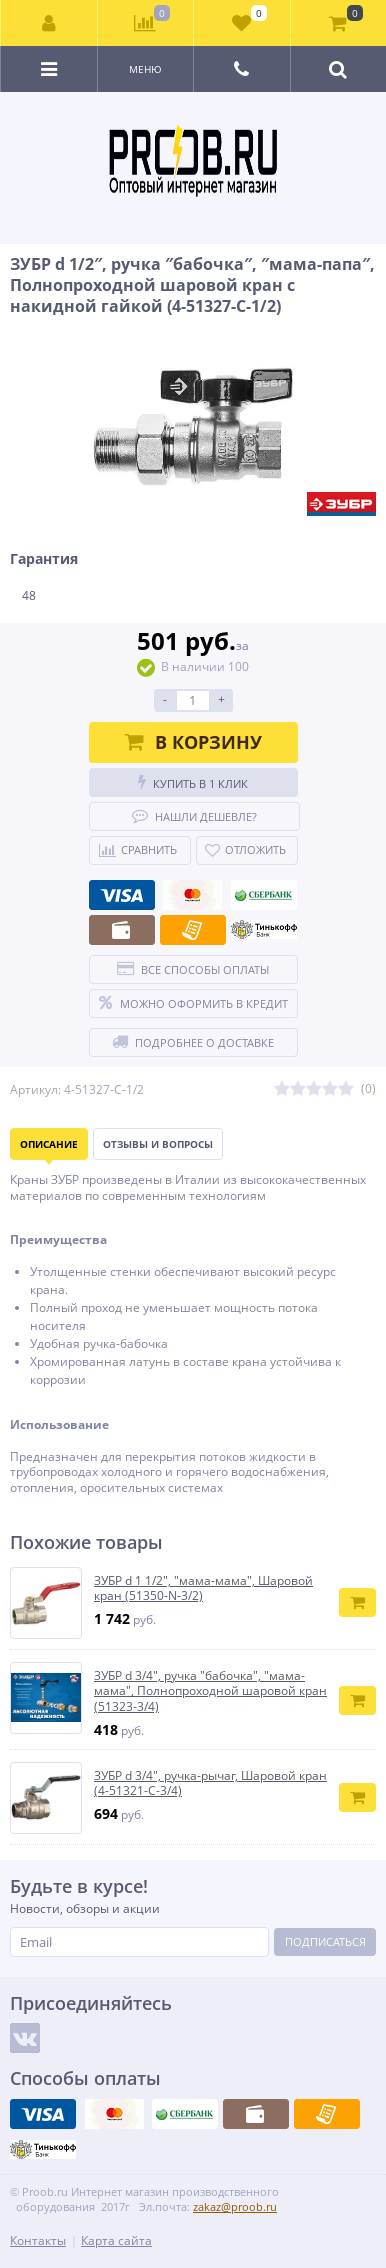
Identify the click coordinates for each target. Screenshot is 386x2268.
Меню (145, 69)
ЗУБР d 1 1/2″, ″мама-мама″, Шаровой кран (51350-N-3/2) (203, 1588)
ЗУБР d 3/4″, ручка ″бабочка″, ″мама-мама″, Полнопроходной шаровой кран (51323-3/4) (210, 1691)
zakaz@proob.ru (235, 2206)
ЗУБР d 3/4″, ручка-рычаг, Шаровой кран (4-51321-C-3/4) (210, 1783)
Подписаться (325, 1941)
